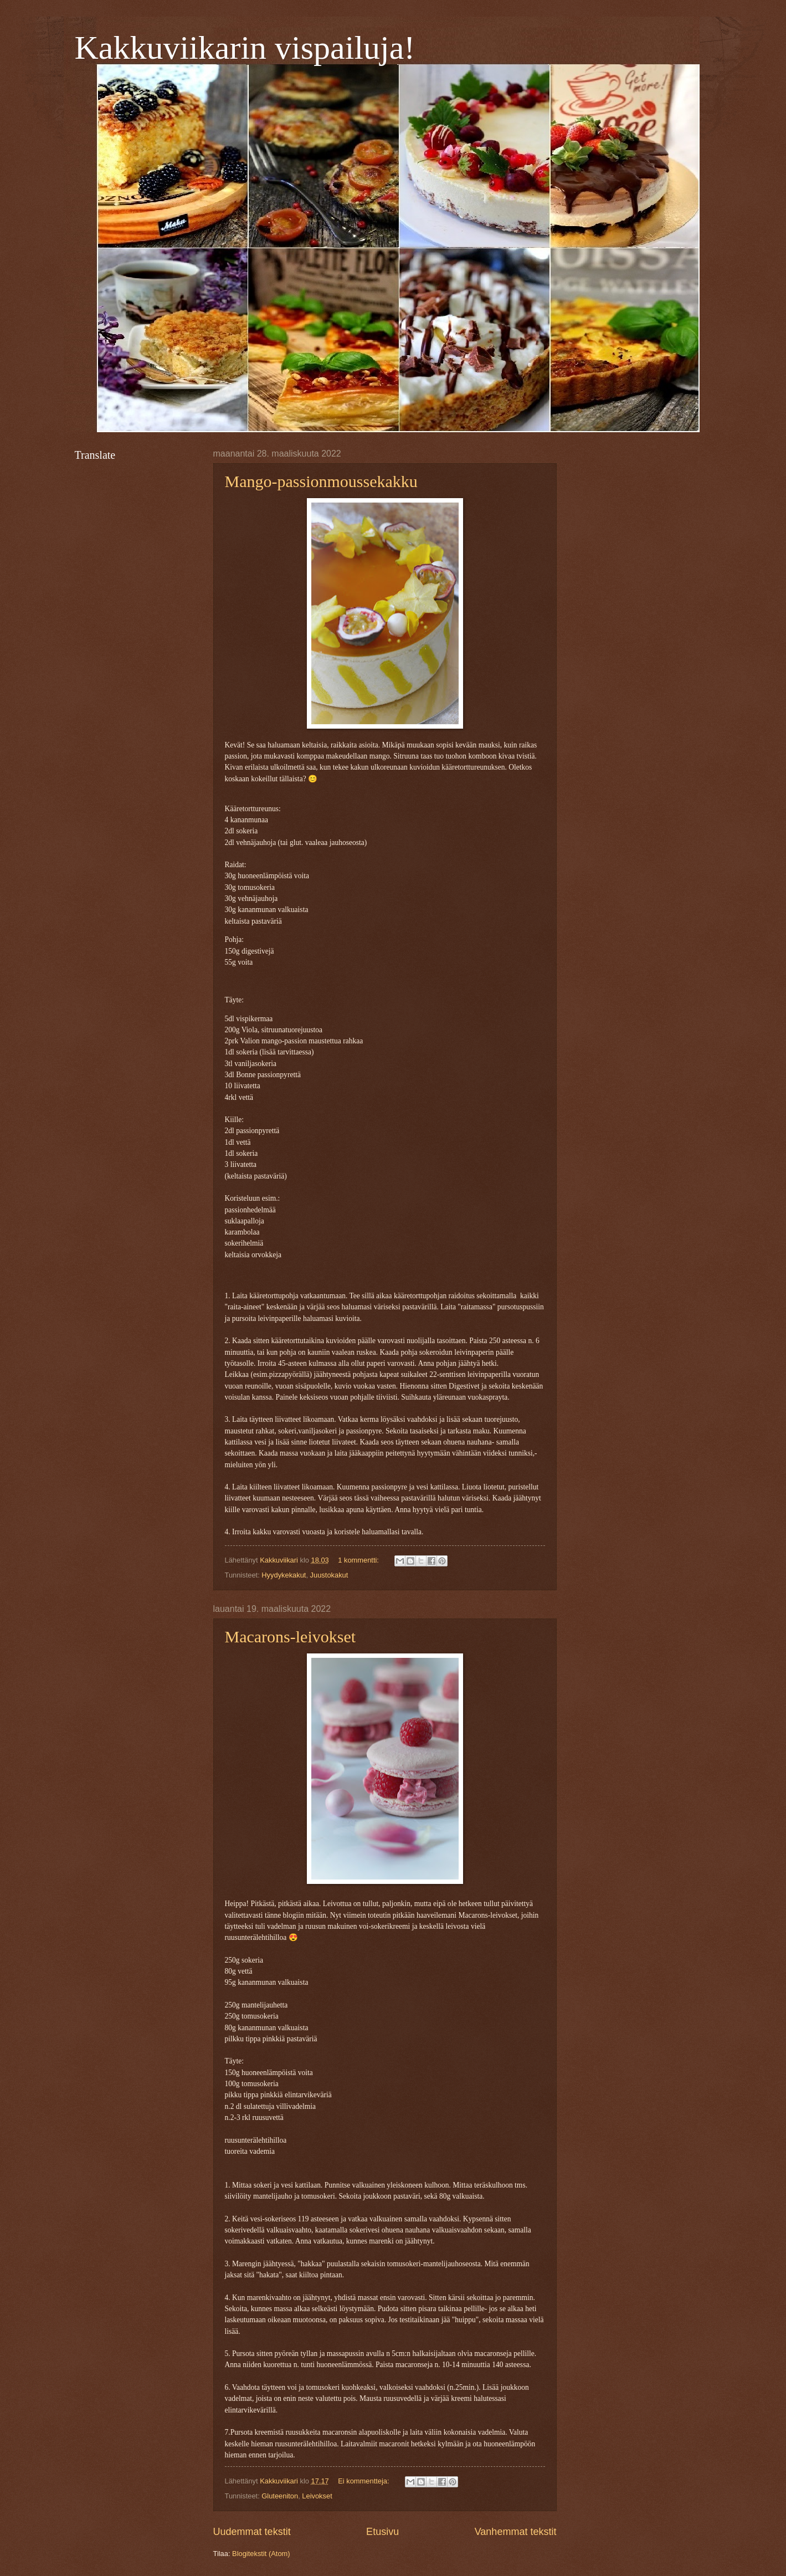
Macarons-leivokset (290, 1636)
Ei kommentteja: (364, 2481)
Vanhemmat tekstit (516, 2531)
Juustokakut (329, 1575)
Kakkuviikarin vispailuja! (245, 47)
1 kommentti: (359, 1560)
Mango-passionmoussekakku (321, 481)
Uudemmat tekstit (252, 2531)
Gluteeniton (279, 2496)
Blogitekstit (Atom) (261, 2553)
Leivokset (317, 2496)
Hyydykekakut (283, 1575)
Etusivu (382, 2531)
